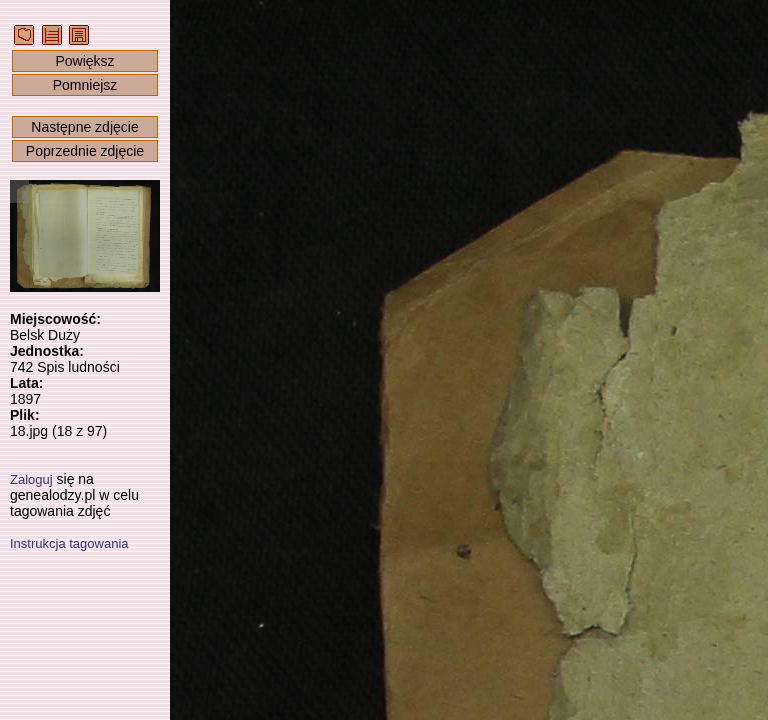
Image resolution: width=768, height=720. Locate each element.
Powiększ (84, 61)
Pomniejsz (85, 85)
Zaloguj (31, 479)
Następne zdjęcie (84, 127)
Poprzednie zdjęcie (85, 151)
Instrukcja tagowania (69, 543)
